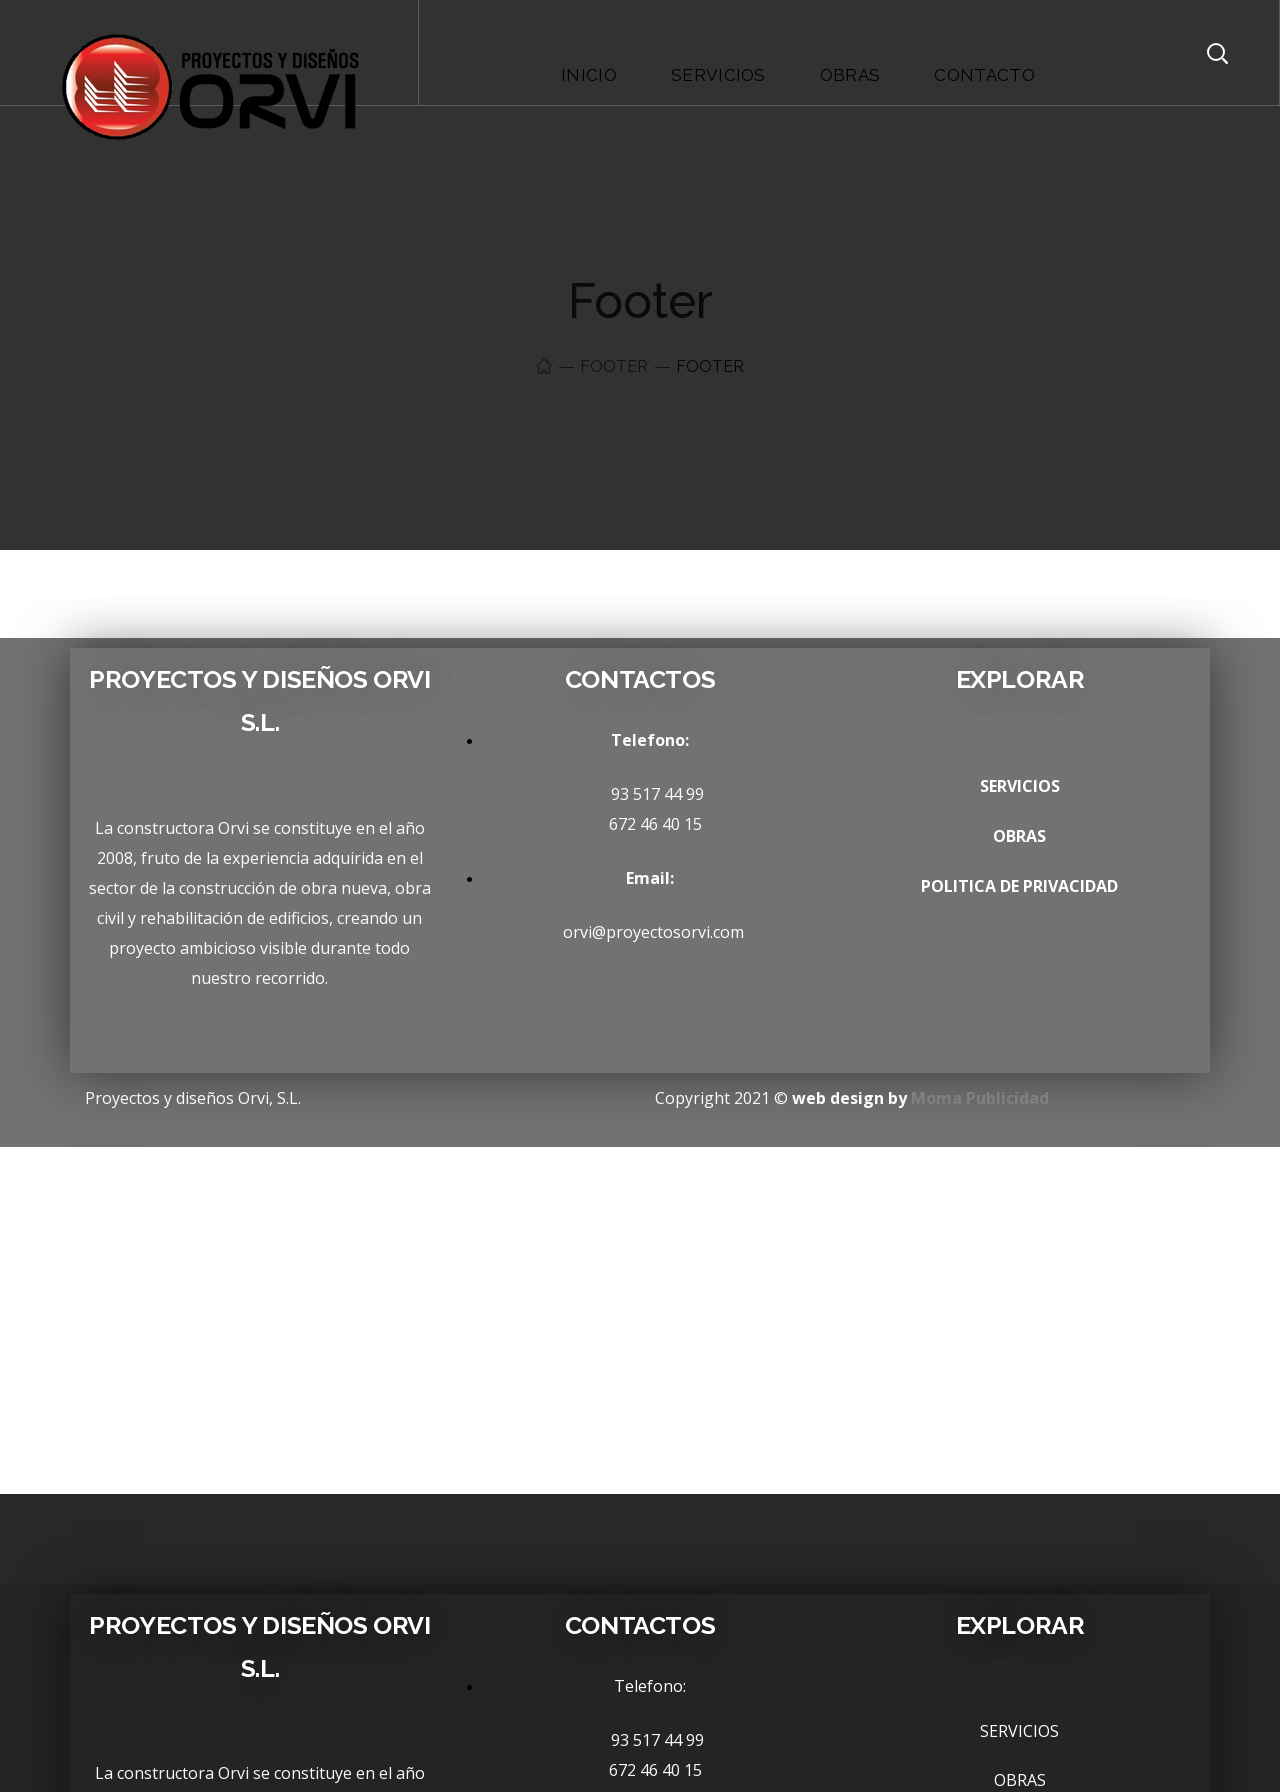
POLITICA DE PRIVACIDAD (1019, 886)
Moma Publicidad (980, 1098)
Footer (614, 366)
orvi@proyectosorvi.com (639, 932)
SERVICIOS (1020, 786)
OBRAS (1019, 836)
